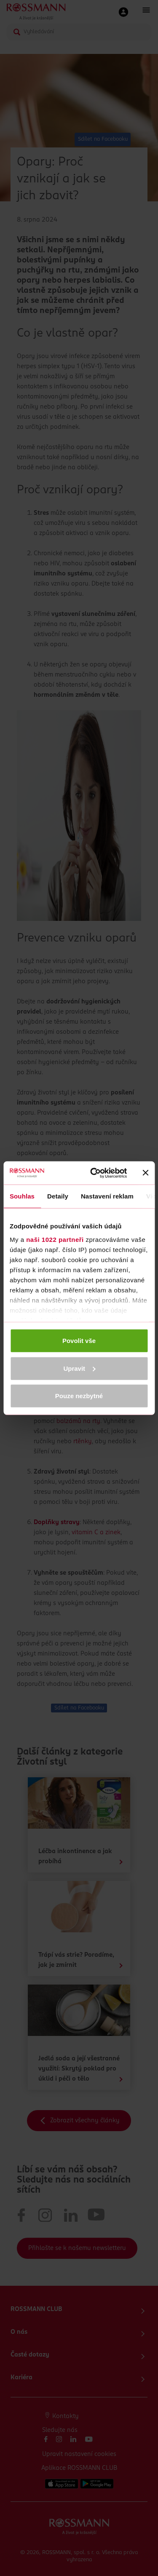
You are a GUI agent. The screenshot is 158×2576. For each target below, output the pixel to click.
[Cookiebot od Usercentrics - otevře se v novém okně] (94, 1172)
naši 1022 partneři (55, 1239)
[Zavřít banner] (145, 1173)
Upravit (79, 1368)
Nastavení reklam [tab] (107, 1196)
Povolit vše (79, 1340)
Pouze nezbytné (79, 1395)
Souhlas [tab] (22, 1196)
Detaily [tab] (57, 1196)
